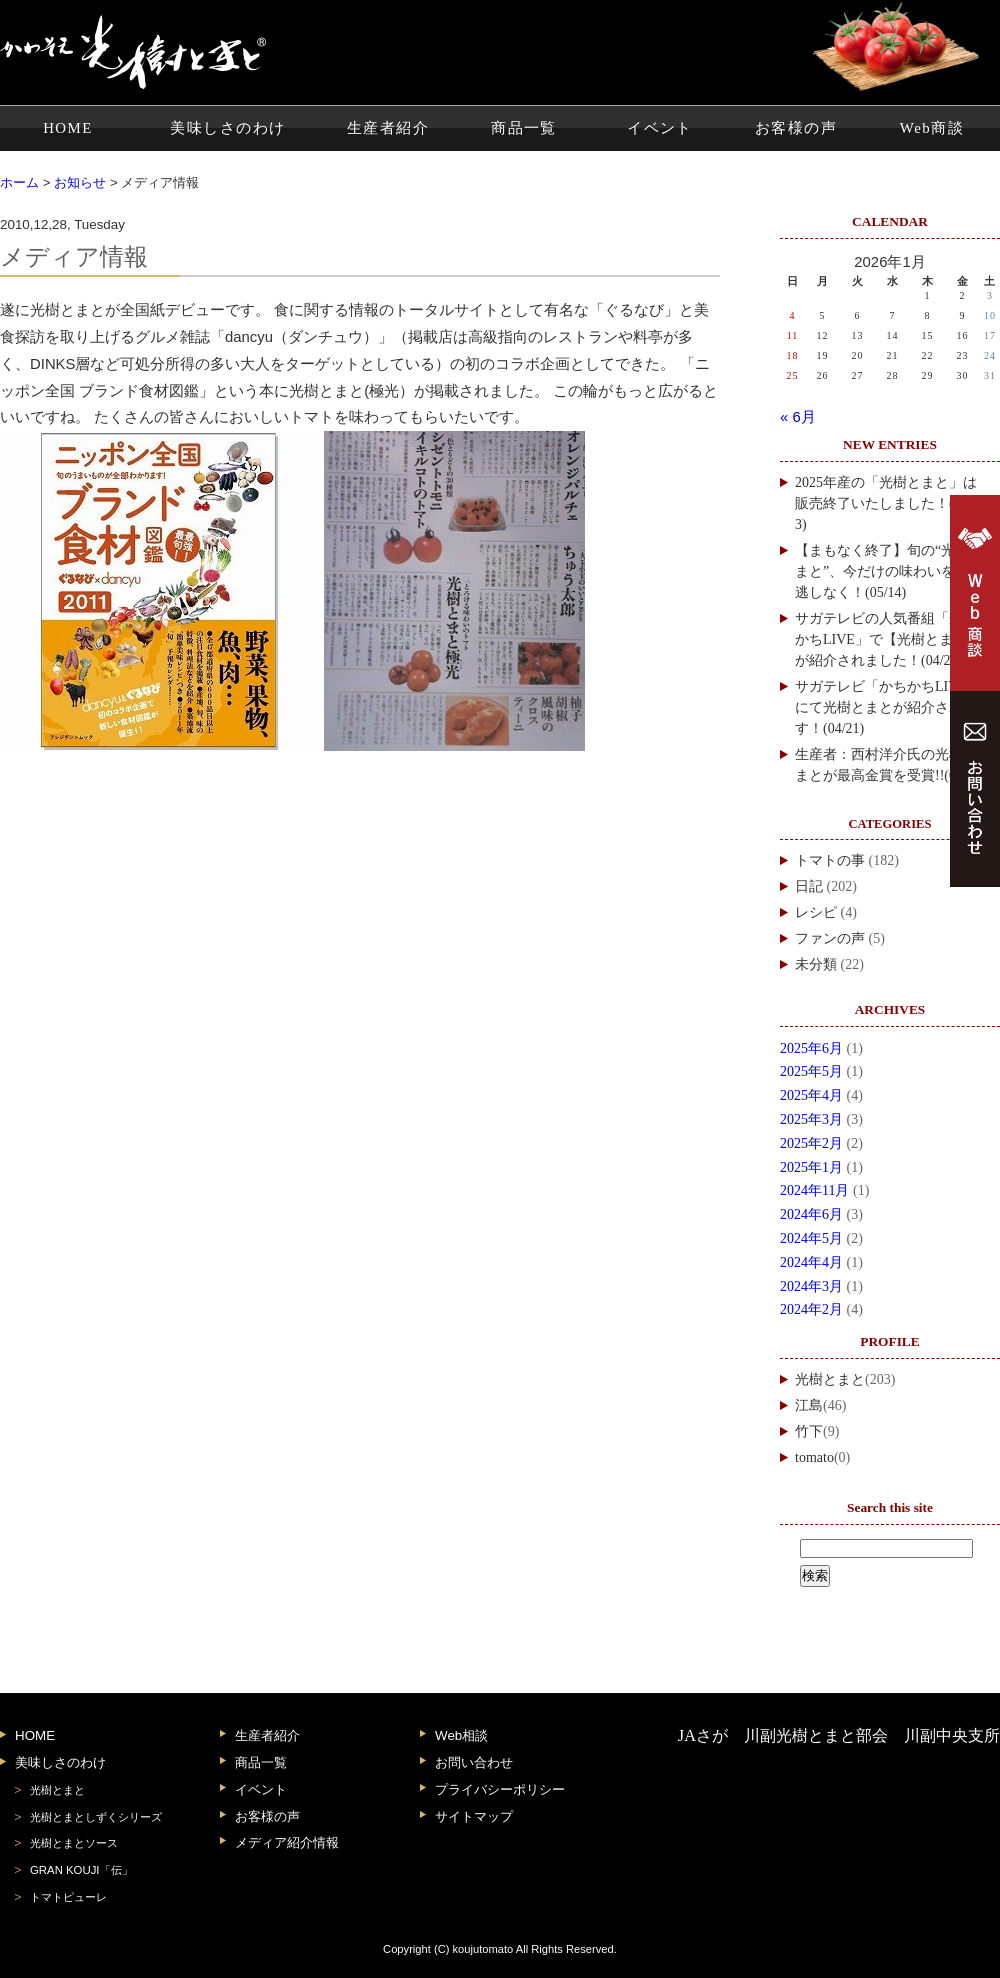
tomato (814, 1457)
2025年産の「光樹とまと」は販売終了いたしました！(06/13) (887, 503)
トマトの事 (830, 860)
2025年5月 (811, 1071)
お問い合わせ (474, 1762)
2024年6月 (811, 1214)
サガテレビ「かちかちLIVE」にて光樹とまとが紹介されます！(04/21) (888, 707)
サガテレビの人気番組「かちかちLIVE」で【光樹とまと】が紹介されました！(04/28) (888, 639)
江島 (809, 1405)
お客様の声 (796, 128)
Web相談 (461, 1735)
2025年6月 (811, 1048)
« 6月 (798, 417)
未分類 (816, 964)
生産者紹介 (388, 128)
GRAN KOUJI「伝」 (81, 1870)
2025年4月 (811, 1095)
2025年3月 (811, 1119)
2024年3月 (811, 1286)
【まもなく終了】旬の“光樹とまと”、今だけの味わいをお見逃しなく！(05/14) (889, 571)
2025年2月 (811, 1143)
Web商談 (932, 128)
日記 (809, 886)
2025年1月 (811, 1167)
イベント (660, 128)
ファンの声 (830, 938)
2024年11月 (814, 1190)
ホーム (19, 182)
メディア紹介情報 (287, 1842)
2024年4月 (811, 1262)
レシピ (816, 912)
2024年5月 (811, 1238)
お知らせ (80, 182)
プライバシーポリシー (500, 1789)
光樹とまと (830, 1379)
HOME (68, 128)
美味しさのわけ (227, 128)
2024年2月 (811, 1309)
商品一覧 (524, 128)
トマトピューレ (68, 1897)
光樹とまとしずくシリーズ (96, 1817)
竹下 (809, 1431)
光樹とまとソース (74, 1843)
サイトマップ (474, 1816)
